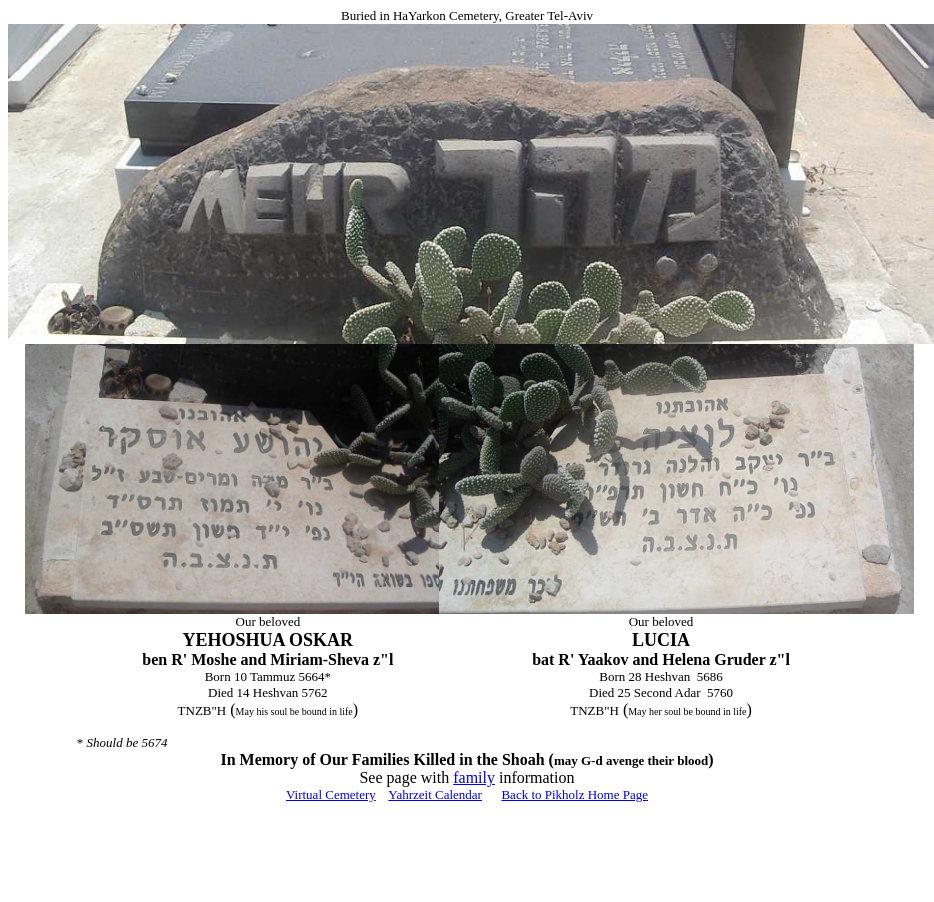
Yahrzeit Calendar (435, 794)
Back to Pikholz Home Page (574, 794)
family (474, 777)
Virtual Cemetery (331, 794)
